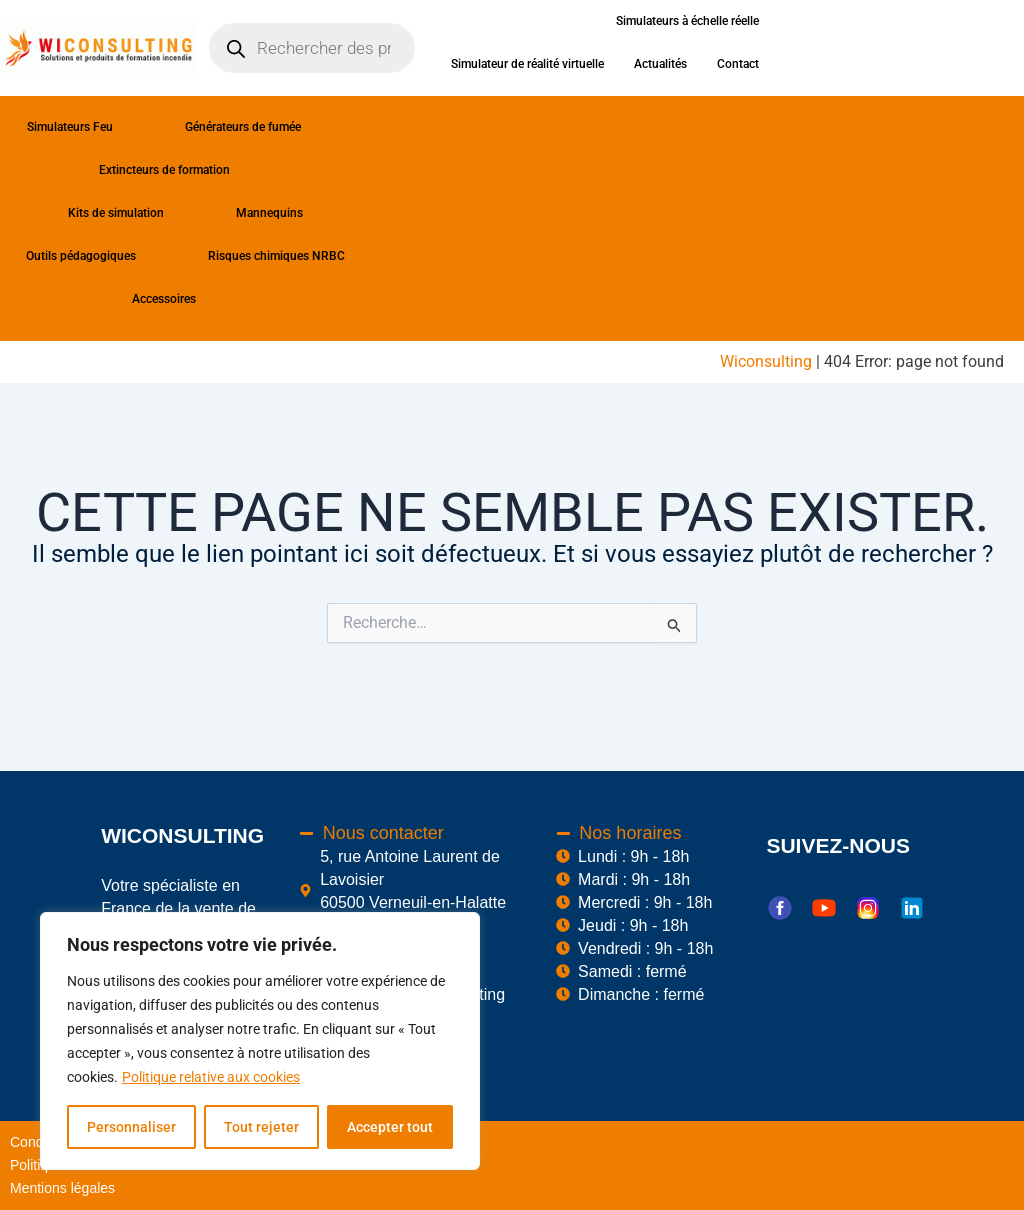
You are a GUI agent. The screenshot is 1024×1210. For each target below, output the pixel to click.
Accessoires (182, 299)
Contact (738, 64)
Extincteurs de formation (182, 170)
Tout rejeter (261, 1127)
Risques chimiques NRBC (276, 256)
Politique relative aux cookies (211, 1077)
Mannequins (269, 213)
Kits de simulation (134, 213)
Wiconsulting (766, 361)
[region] (260, 1041)
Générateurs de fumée (261, 127)
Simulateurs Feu (88, 127)
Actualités (660, 64)
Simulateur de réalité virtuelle (527, 64)
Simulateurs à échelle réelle (687, 21)
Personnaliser (131, 1127)
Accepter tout (390, 1127)
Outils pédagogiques (99, 256)
